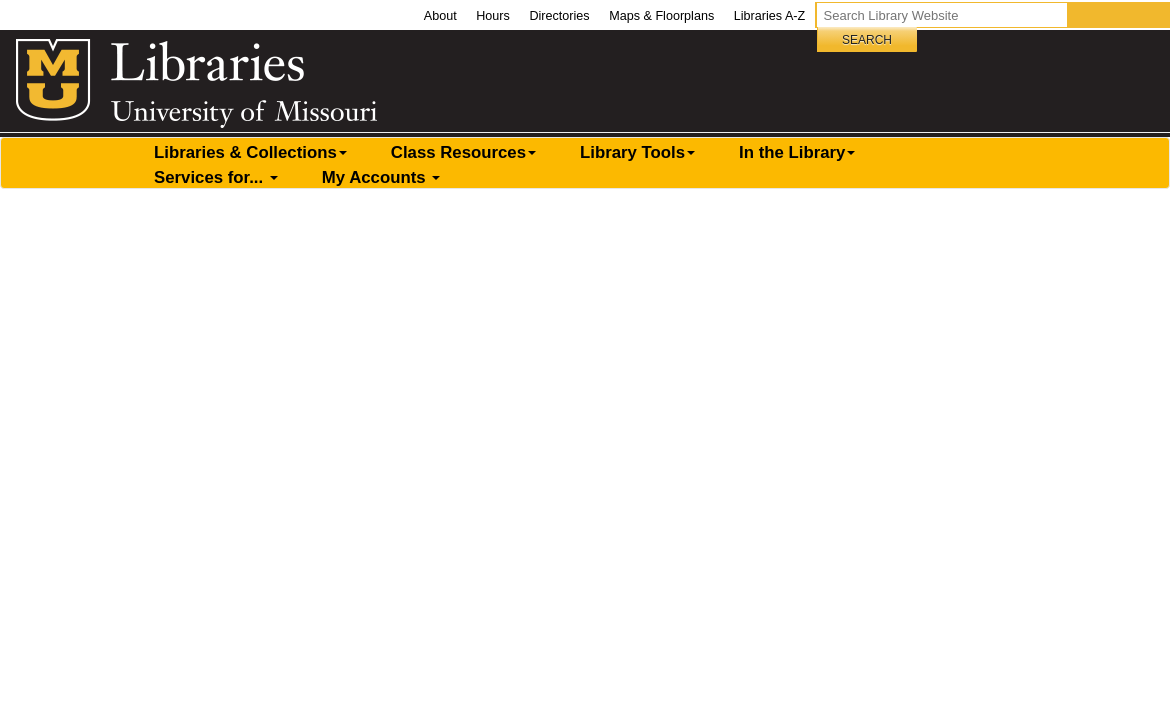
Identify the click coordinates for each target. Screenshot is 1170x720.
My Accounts (381, 177)
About (440, 16)
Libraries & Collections (250, 152)
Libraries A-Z (769, 16)
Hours (493, 16)
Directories (559, 16)
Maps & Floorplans (661, 16)
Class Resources (463, 152)
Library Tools (637, 152)
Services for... (216, 177)
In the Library (797, 152)
